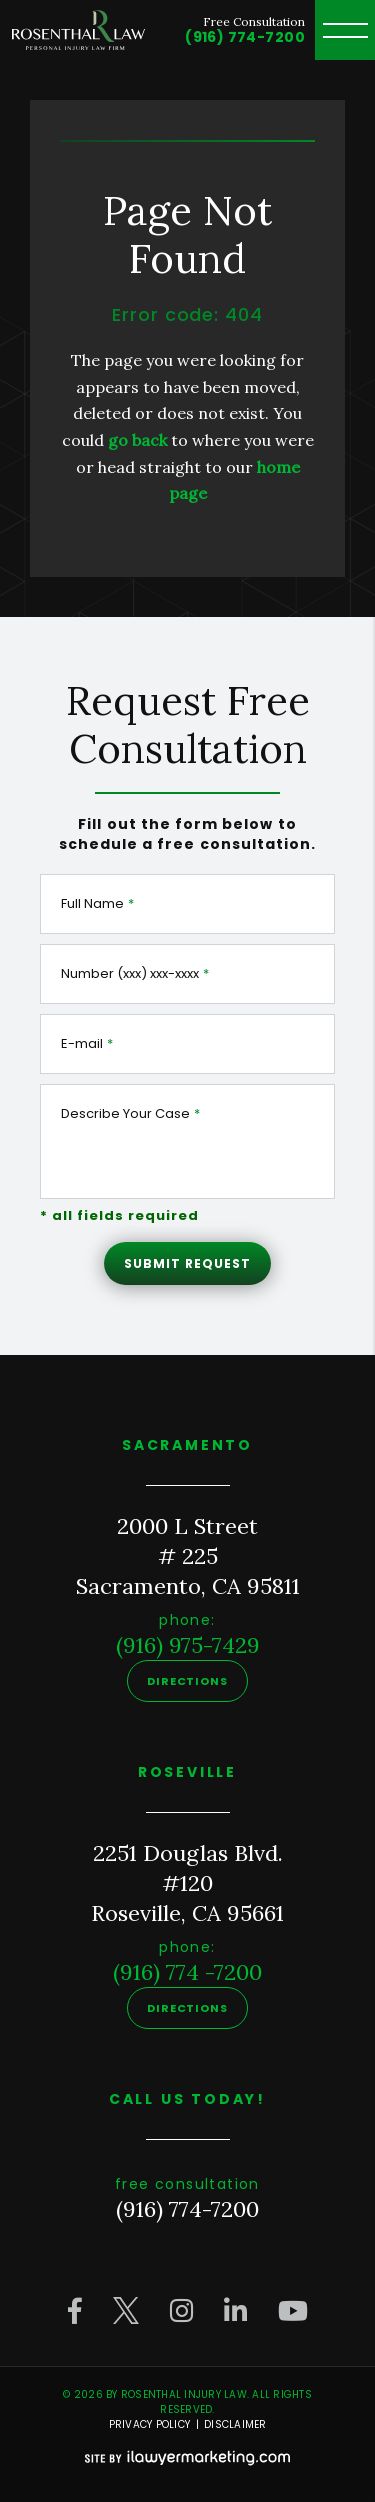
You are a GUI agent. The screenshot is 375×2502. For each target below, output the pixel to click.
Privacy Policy (150, 2424)
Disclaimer (235, 2424)
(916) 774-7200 (245, 37)
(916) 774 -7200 (187, 1972)
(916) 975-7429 (188, 1645)
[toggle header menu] (345, 30)
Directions (187, 1681)
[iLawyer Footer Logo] (187, 2458)
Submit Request (187, 1263)
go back (137, 440)
